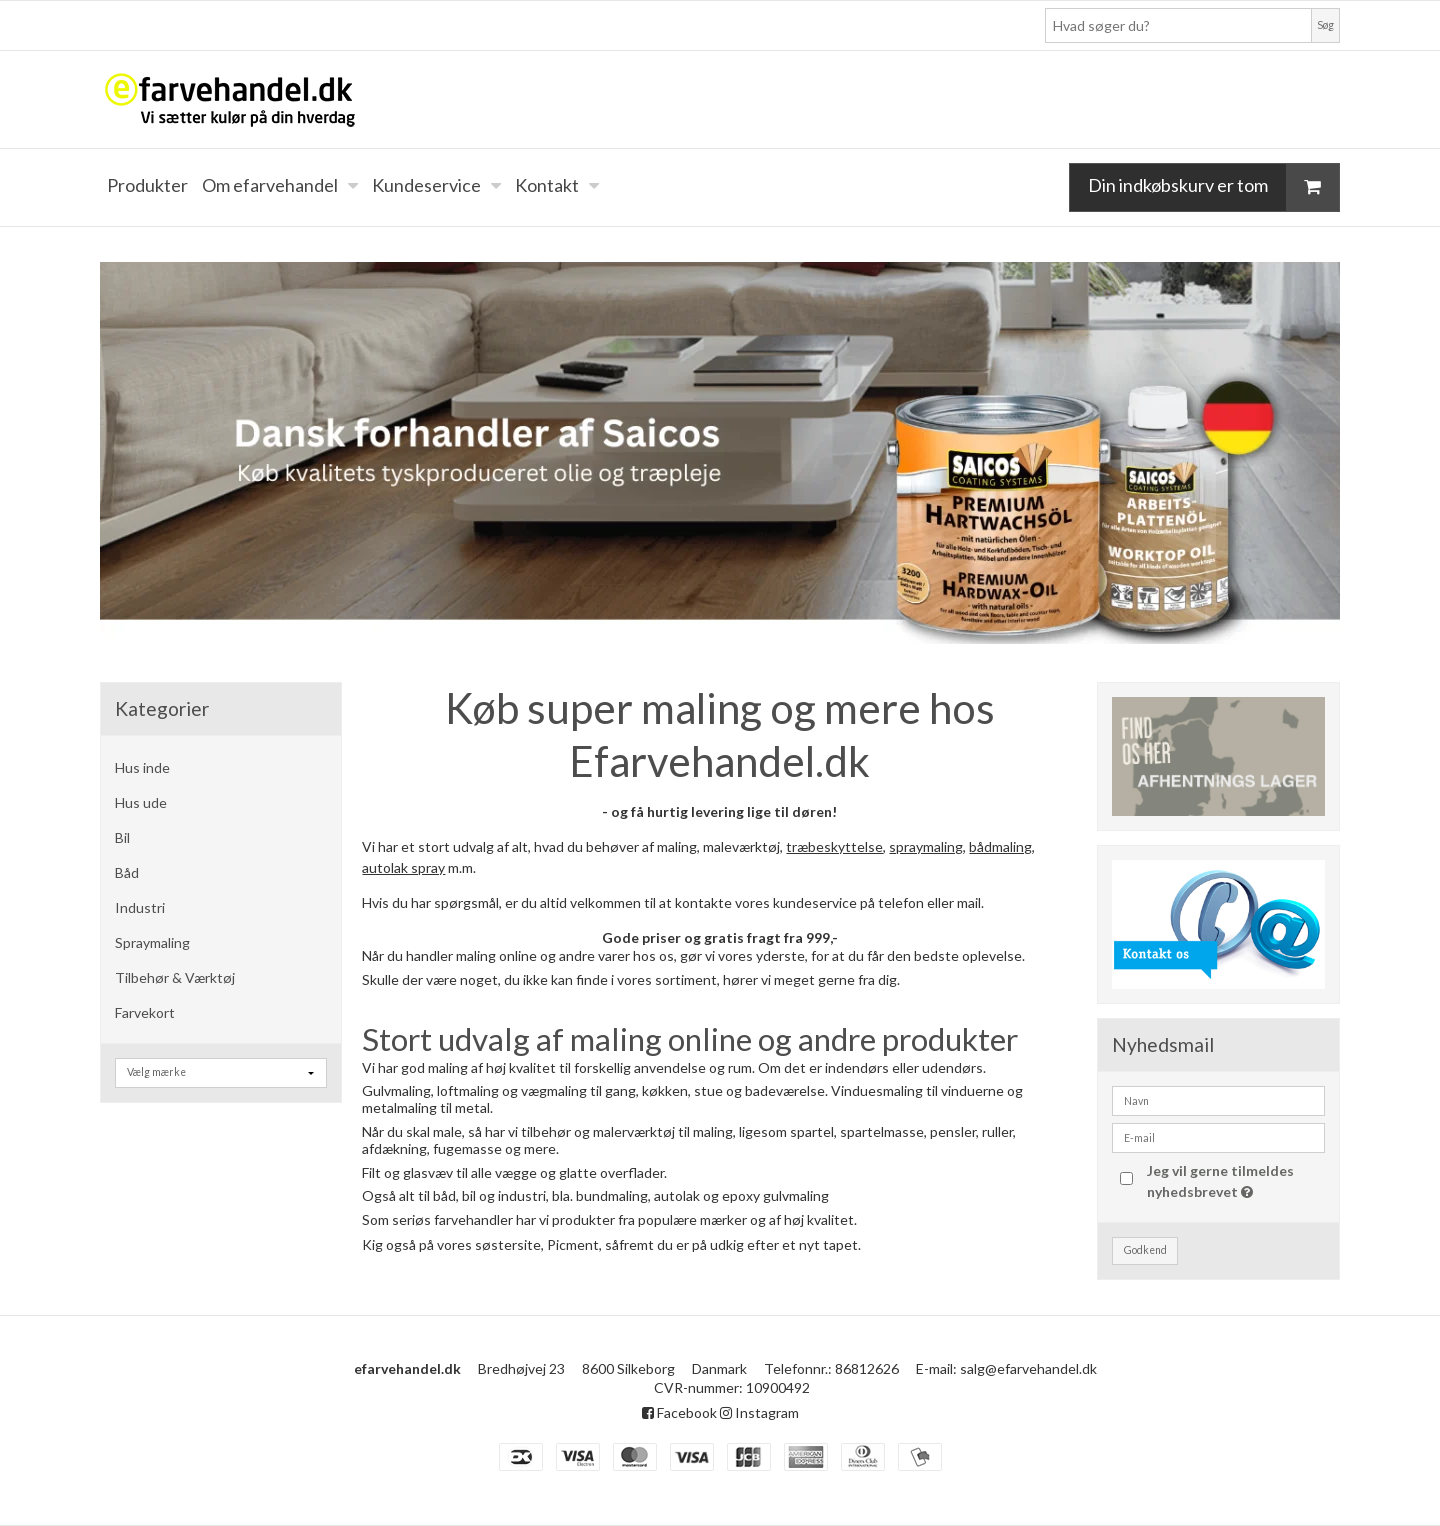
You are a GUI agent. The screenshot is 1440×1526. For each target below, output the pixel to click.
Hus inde (142, 767)
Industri (140, 907)
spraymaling (926, 846)
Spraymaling (152, 942)
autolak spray (403, 867)
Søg (1325, 25)
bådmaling (1000, 846)
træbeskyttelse (834, 846)
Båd (127, 872)
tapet (840, 1244)
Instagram (759, 1412)
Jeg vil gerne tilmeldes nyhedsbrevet (1234, 1180)
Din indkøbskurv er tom (1213, 187)
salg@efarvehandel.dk (1028, 1368)
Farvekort (145, 1012)
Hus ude (141, 802)
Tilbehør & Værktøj (175, 977)
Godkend (1145, 1250)
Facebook (679, 1412)
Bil (122, 837)
